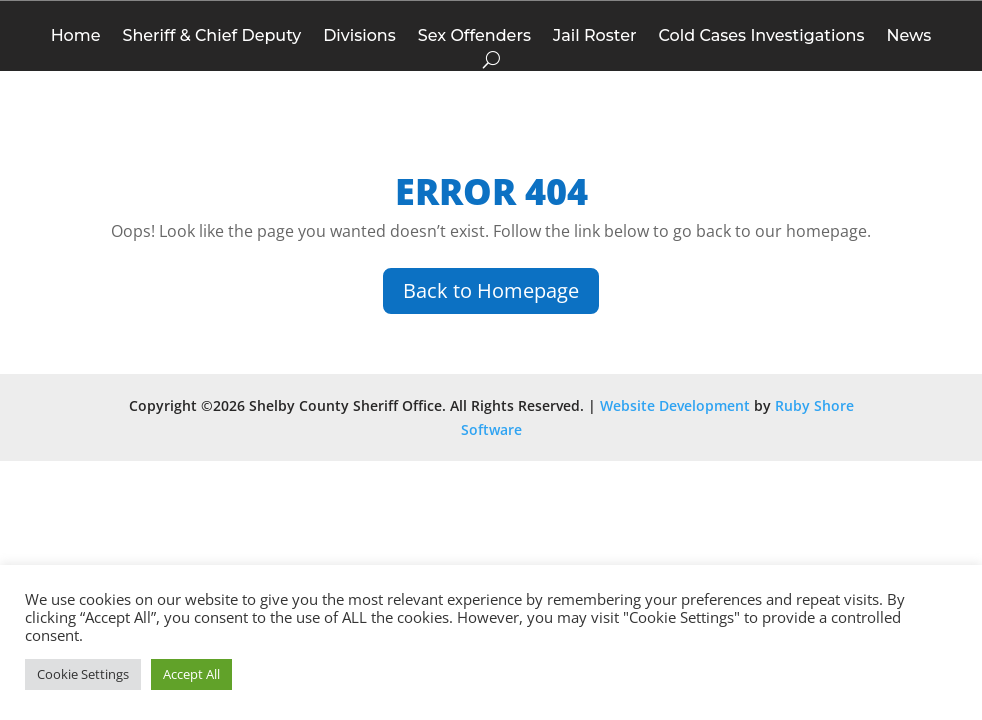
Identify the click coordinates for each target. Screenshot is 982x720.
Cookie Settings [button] (83, 674)
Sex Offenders (474, 37)
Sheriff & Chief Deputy (211, 37)
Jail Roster (595, 37)
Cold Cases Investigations (761, 37)
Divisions (359, 37)
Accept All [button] (191, 674)
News (908, 37)
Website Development (675, 405)
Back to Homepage (491, 290)
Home (76, 37)
